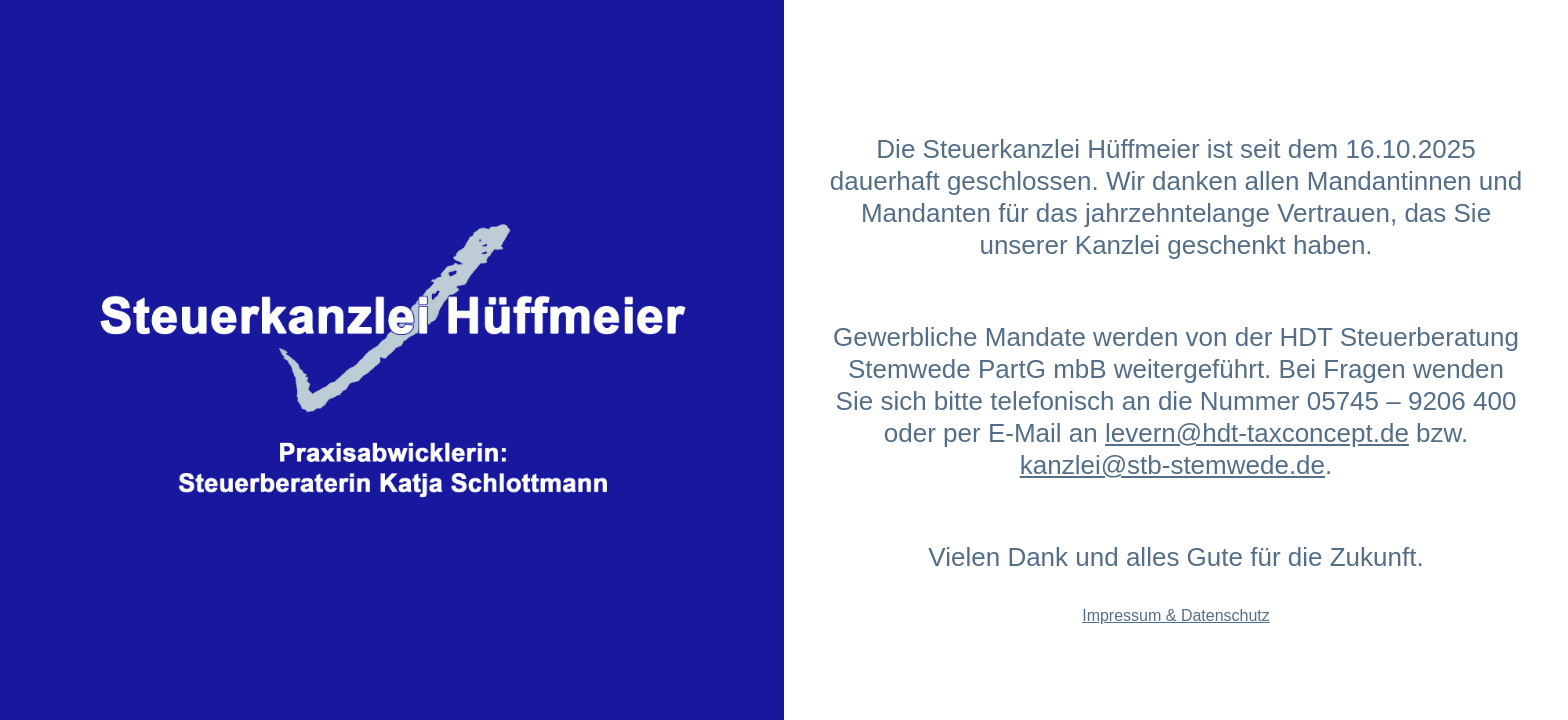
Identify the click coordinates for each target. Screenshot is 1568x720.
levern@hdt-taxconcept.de (1257, 433)
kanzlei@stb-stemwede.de (1172, 465)
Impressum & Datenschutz (1176, 615)
